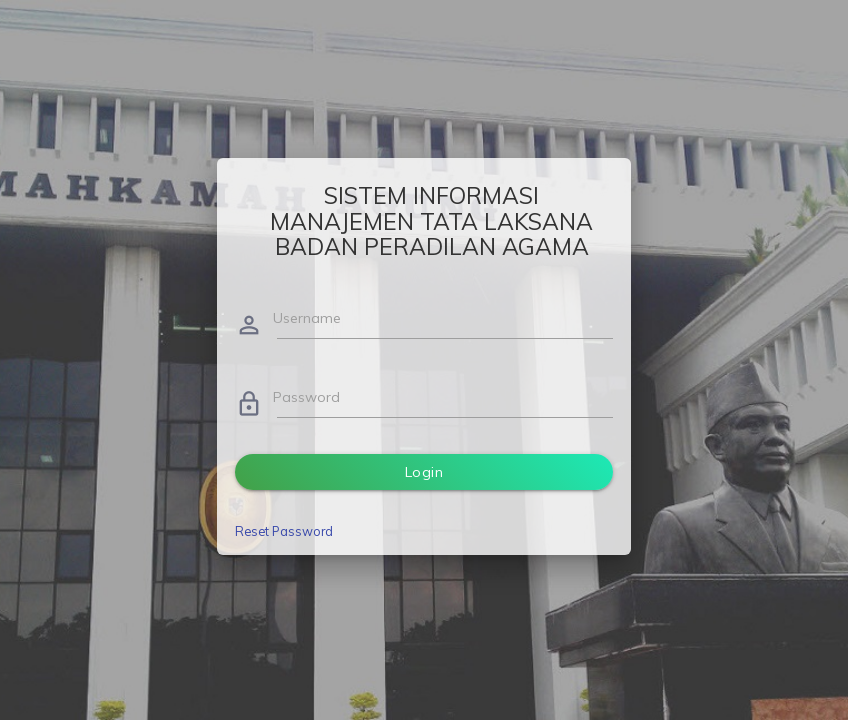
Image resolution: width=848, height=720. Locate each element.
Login (424, 472)
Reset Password (284, 531)
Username (307, 318)
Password (306, 397)
